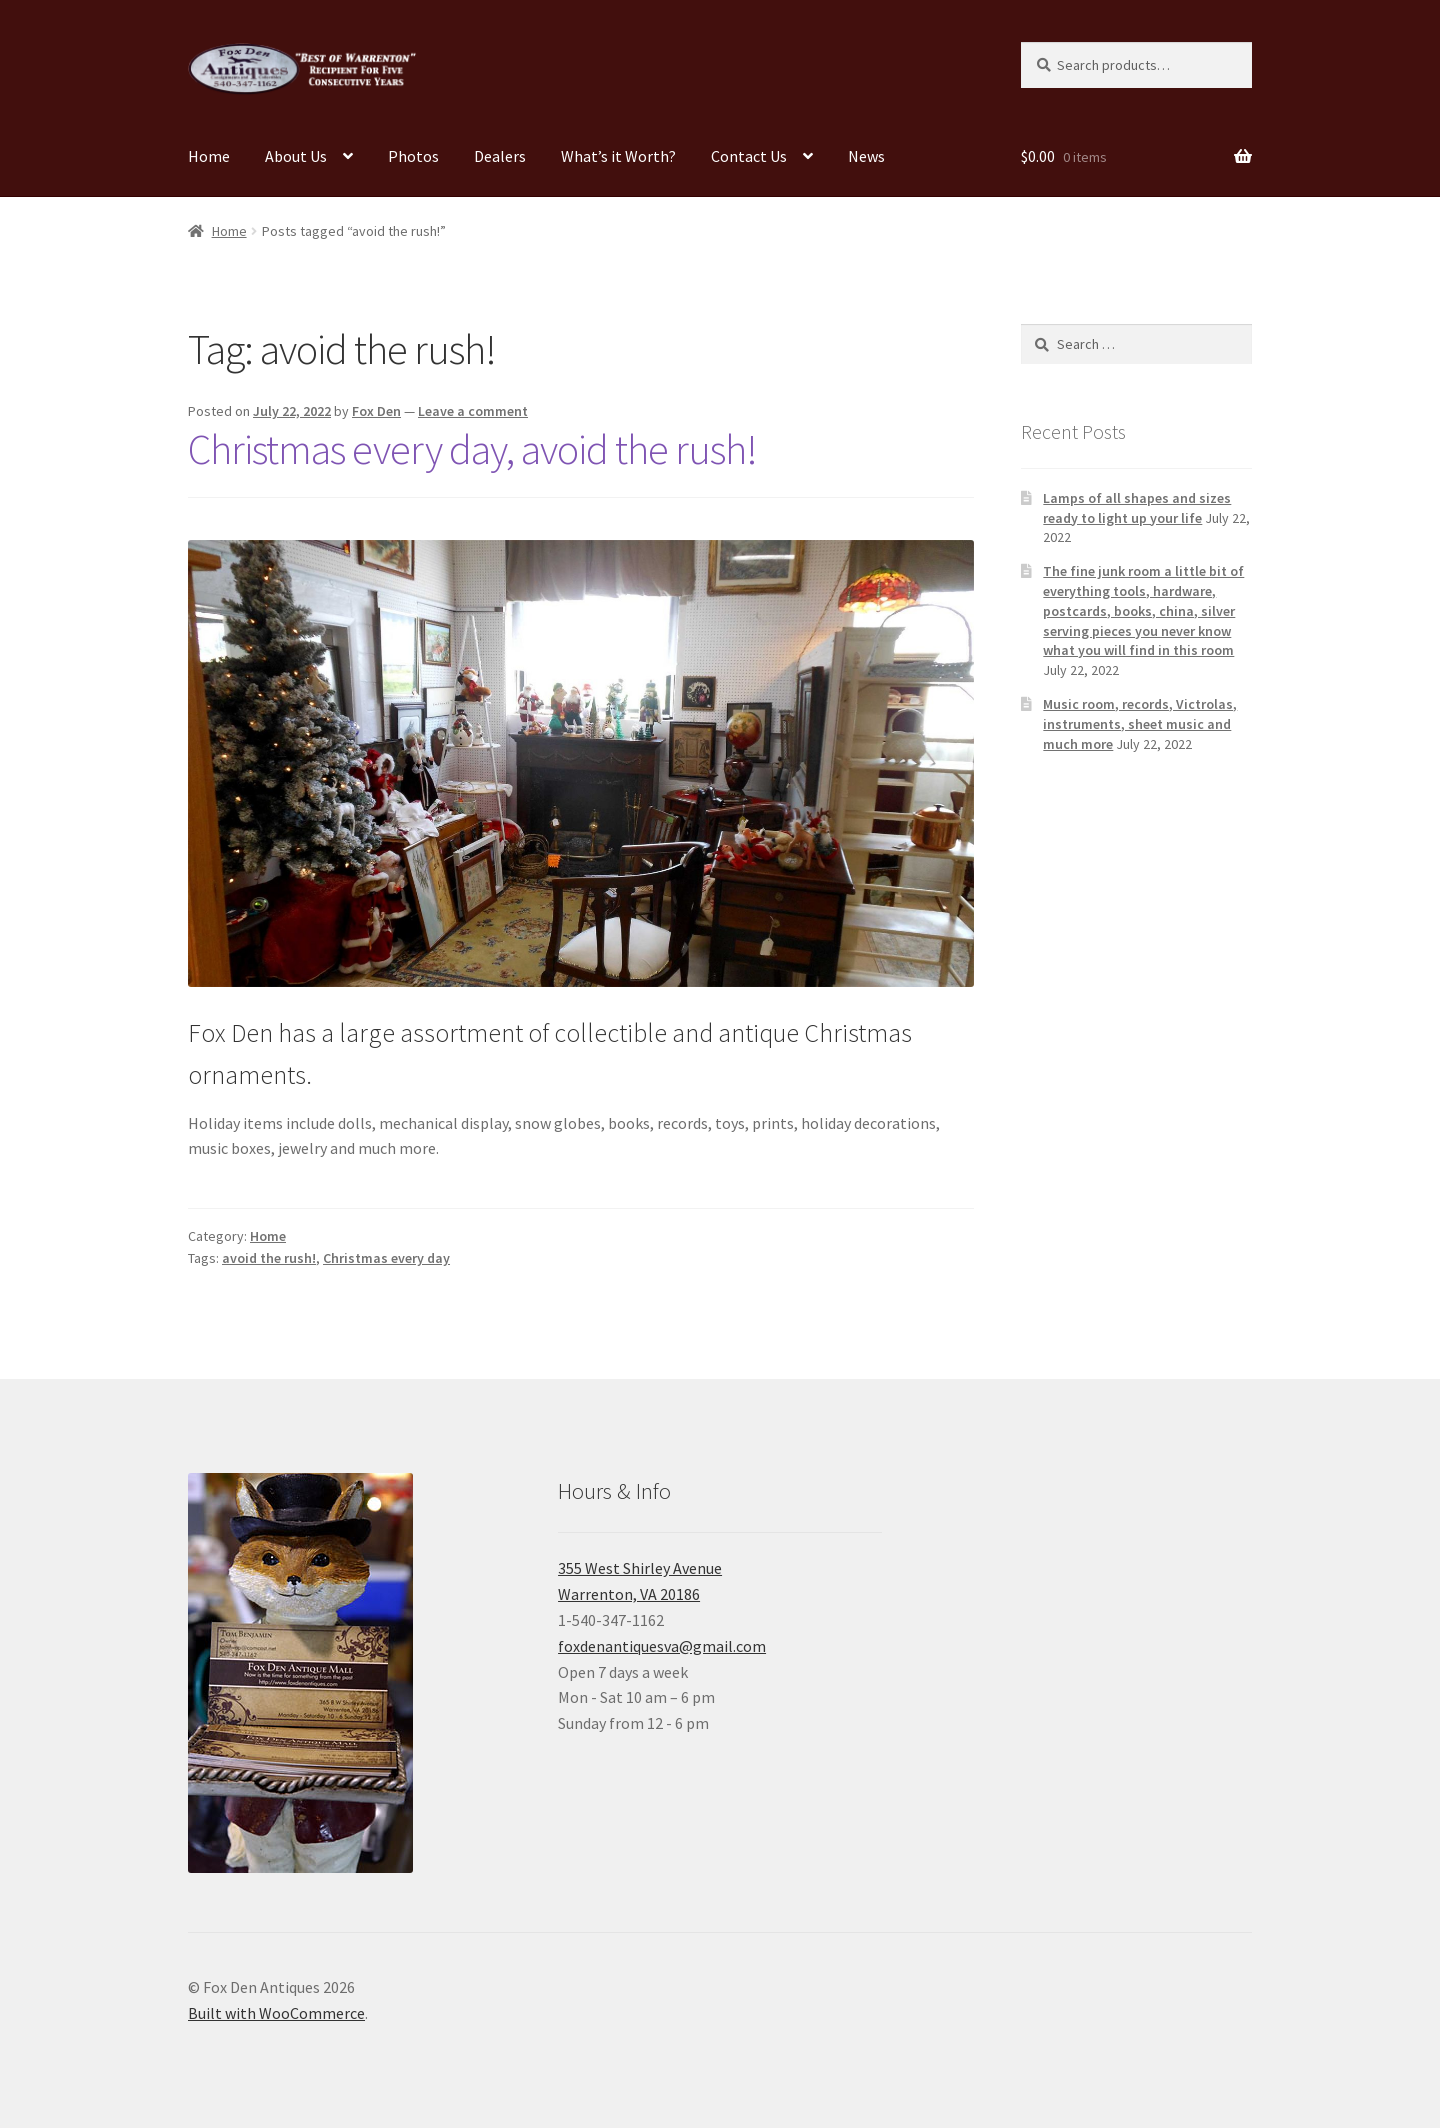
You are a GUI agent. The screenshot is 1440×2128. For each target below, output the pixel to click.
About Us (296, 156)
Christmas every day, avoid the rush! (472, 449)
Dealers (500, 156)
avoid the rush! (269, 1258)
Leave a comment (473, 411)
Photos (413, 156)
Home (209, 156)
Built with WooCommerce (276, 2013)
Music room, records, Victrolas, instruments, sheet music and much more (1140, 724)
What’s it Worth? (618, 156)
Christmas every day (386, 1258)
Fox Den (376, 411)
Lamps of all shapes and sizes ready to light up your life (1137, 508)
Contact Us (749, 156)
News (866, 156)
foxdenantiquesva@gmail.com (662, 1646)
